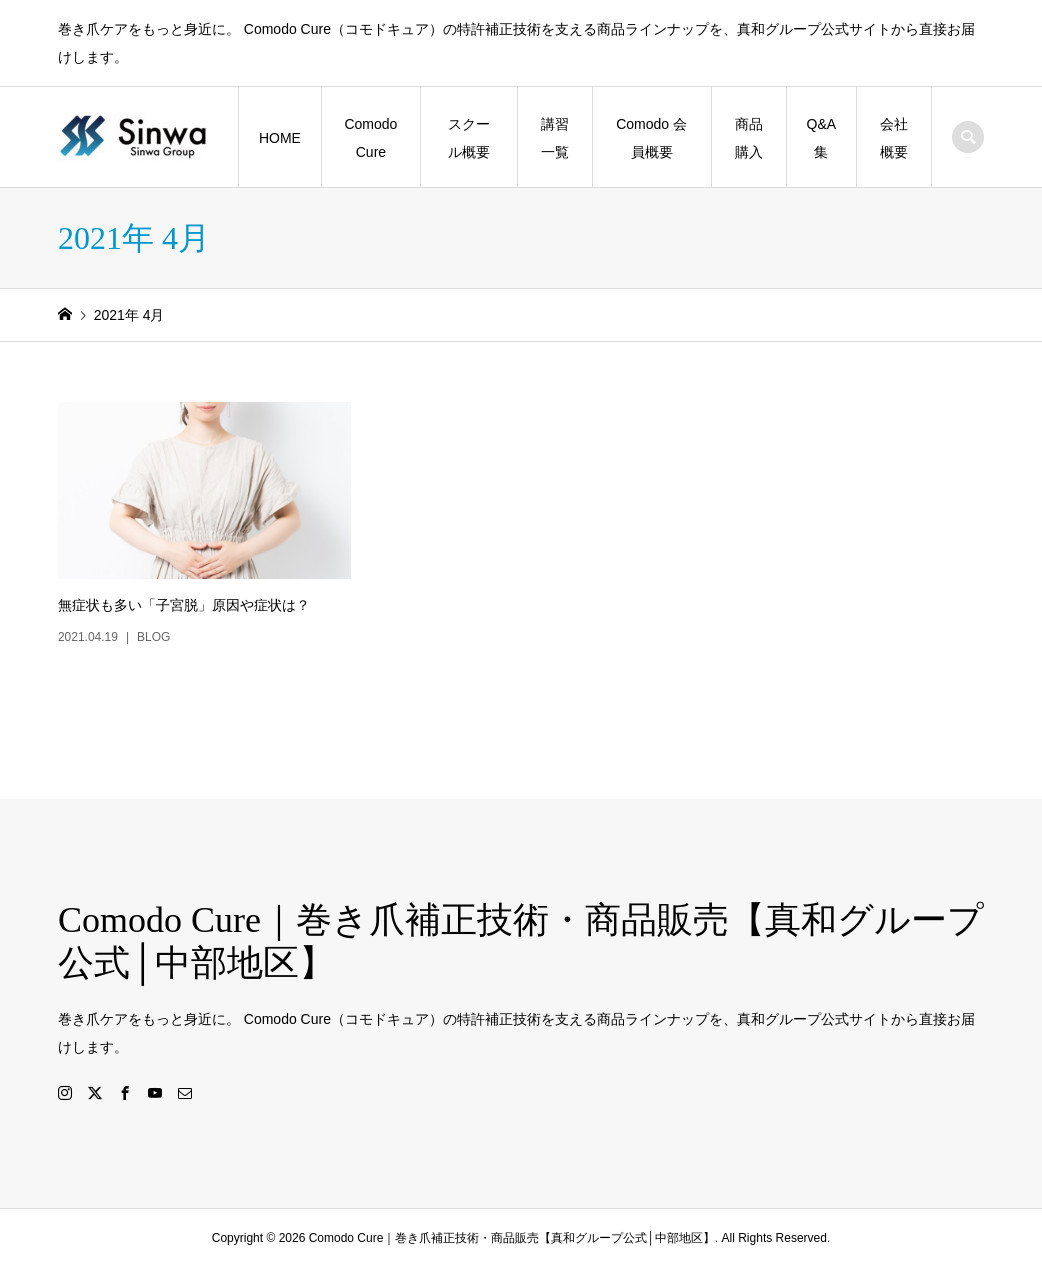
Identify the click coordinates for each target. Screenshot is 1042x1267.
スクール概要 (469, 138)
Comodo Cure (370, 138)
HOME (280, 138)
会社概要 (894, 138)
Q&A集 (822, 138)
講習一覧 (555, 138)
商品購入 (749, 138)
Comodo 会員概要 (651, 138)
